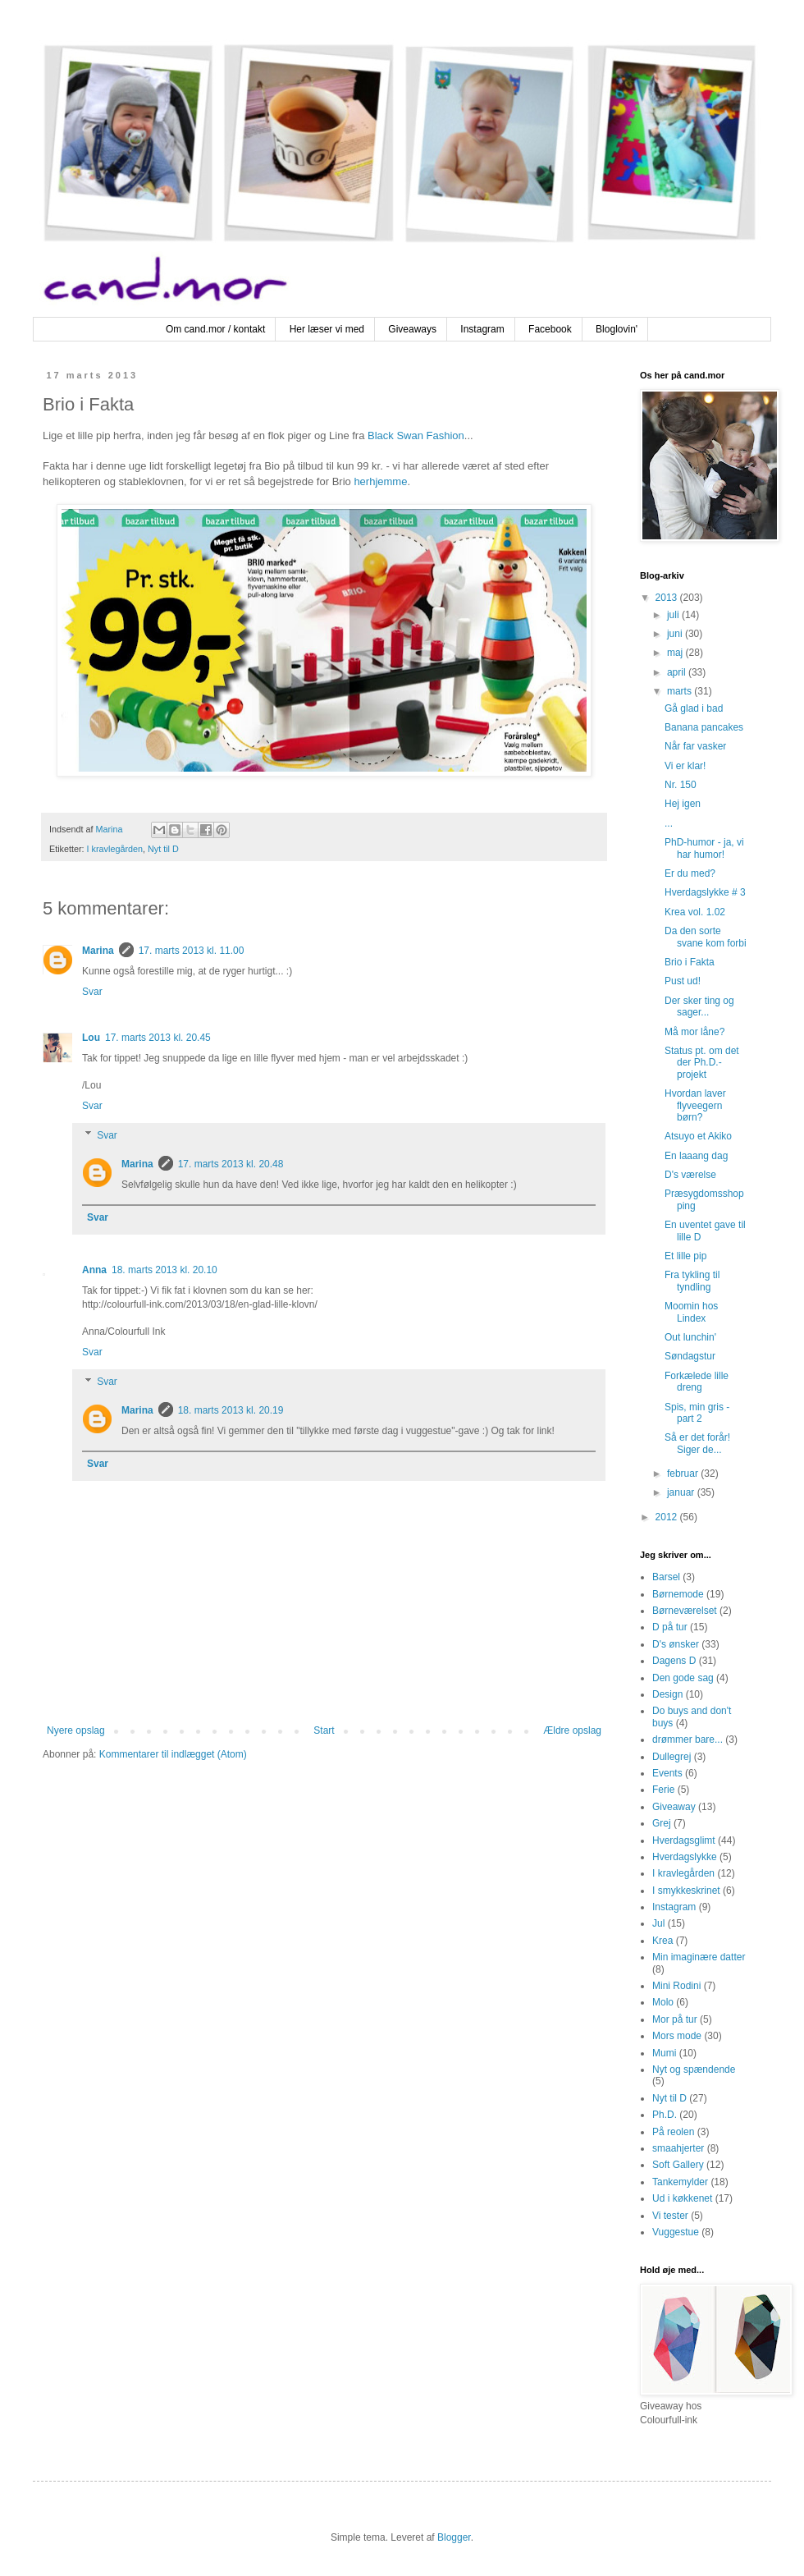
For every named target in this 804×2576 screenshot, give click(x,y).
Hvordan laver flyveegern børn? (695, 1105)
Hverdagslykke (684, 1857)
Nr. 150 (681, 785)
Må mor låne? (694, 1032)
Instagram (482, 329)
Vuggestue (675, 2232)
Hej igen (683, 803)
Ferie (663, 1789)
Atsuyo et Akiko (698, 1136)
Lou (91, 1037)
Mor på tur (674, 2019)
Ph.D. (664, 2114)
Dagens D (674, 1660)
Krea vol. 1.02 (695, 912)
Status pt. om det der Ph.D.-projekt (702, 1062)
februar (684, 1473)
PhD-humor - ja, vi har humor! (704, 848)
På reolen (673, 2132)
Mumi (664, 2053)
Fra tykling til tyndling (692, 1280)
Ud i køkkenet (682, 2198)
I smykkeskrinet (686, 1890)
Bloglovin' (616, 329)
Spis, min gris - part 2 (697, 1412)
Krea (662, 1940)
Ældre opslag (572, 1730)
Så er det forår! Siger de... (697, 1443)
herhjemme (380, 481)
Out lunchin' (690, 1337)
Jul (658, 1923)
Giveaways (412, 329)
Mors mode (676, 2036)
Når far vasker (695, 746)
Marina (98, 950)
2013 (668, 597)
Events (667, 1773)
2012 (668, 1517)
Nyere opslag (76, 1730)
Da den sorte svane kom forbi (706, 936)
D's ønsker (675, 1644)
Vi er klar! (685, 766)
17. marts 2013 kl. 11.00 (191, 950)
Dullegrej (671, 1756)
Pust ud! (683, 981)
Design (667, 1694)
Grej (661, 1823)
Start (323, 1730)
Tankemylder (680, 2182)
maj (676, 652)
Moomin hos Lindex (691, 1311)
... (669, 823)
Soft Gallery (678, 2164)
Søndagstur (690, 1356)
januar (682, 1492)
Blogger (454, 2537)
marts (680, 691)
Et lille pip (685, 1256)
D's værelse (690, 1174)
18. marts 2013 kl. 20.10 (164, 1270)
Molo (663, 2002)
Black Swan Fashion (416, 435)
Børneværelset (684, 1610)
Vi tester (670, 2215)
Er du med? (690, 873)
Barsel (666, 1577)
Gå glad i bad (694, 708)
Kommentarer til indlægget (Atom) (173, 1754)
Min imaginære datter (698, 1957)
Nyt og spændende (693, 2069)
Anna (94, 1270)
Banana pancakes (704, 727)
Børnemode (678, 1594)
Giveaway (674, 1807)
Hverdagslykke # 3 (705, 892)
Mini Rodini (676, 1986)
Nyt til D (163, 849)
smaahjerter (678, 2148)
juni (676, 633)
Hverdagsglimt (683, 1840)
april (677, 672)
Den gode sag (683, 1678)
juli (674, 615)
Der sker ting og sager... (699, 1006)
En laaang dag (696, 1156)
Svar (92, 991)
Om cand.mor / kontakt (215, 329)
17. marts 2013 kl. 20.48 (231, 1164)
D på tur (670, 1627)
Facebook (550, 329)
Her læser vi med (327, 329)
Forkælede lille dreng (697, 1381)
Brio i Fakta (690, 962)
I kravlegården (115, 849)
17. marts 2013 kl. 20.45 (158, 1037)
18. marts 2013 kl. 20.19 (231, 1410)
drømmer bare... (687, 1739)
